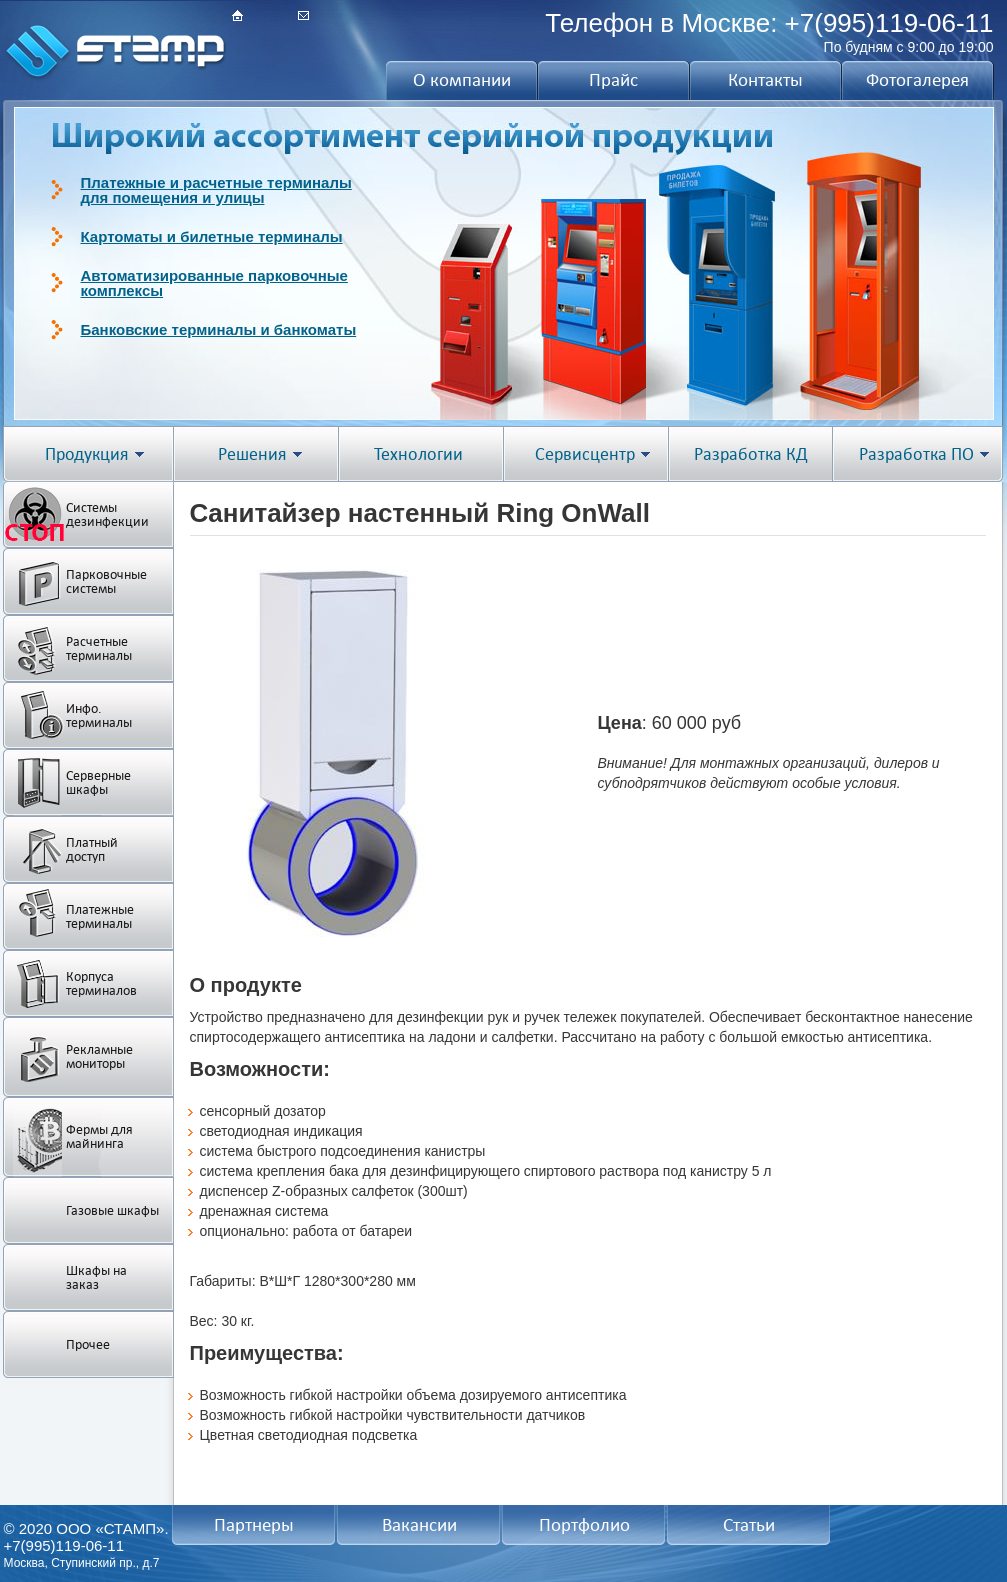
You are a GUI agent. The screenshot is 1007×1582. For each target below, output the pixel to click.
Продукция (87, 454)
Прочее (88, 1344)
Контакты (765, 80)
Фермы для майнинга (99, 1136)
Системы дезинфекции (107, 514)
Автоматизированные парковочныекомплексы (214, 283)
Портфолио (584, 1525)
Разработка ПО (916, 454)
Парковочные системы (106, 581)
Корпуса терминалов (101, 983)
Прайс (613, 80)
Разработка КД (751, 454)
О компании (462, 80)
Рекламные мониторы (99, 1056)
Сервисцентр (585, 454)
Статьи (749, 1525)
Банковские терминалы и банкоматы (219, 329)
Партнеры (254, 1525)
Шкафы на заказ (96, 1277)
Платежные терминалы (100, 916)
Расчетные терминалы (99, 648)
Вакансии (419, 1525)
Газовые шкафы (112, 1210)
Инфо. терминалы (99, 715)
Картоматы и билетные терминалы (212, 236)
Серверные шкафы (98, 782)
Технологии (418, 454)
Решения (252, 454)
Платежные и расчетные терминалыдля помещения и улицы (216, 190)
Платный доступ (92, 849)
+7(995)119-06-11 (889, 23)
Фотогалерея (917, 80)
